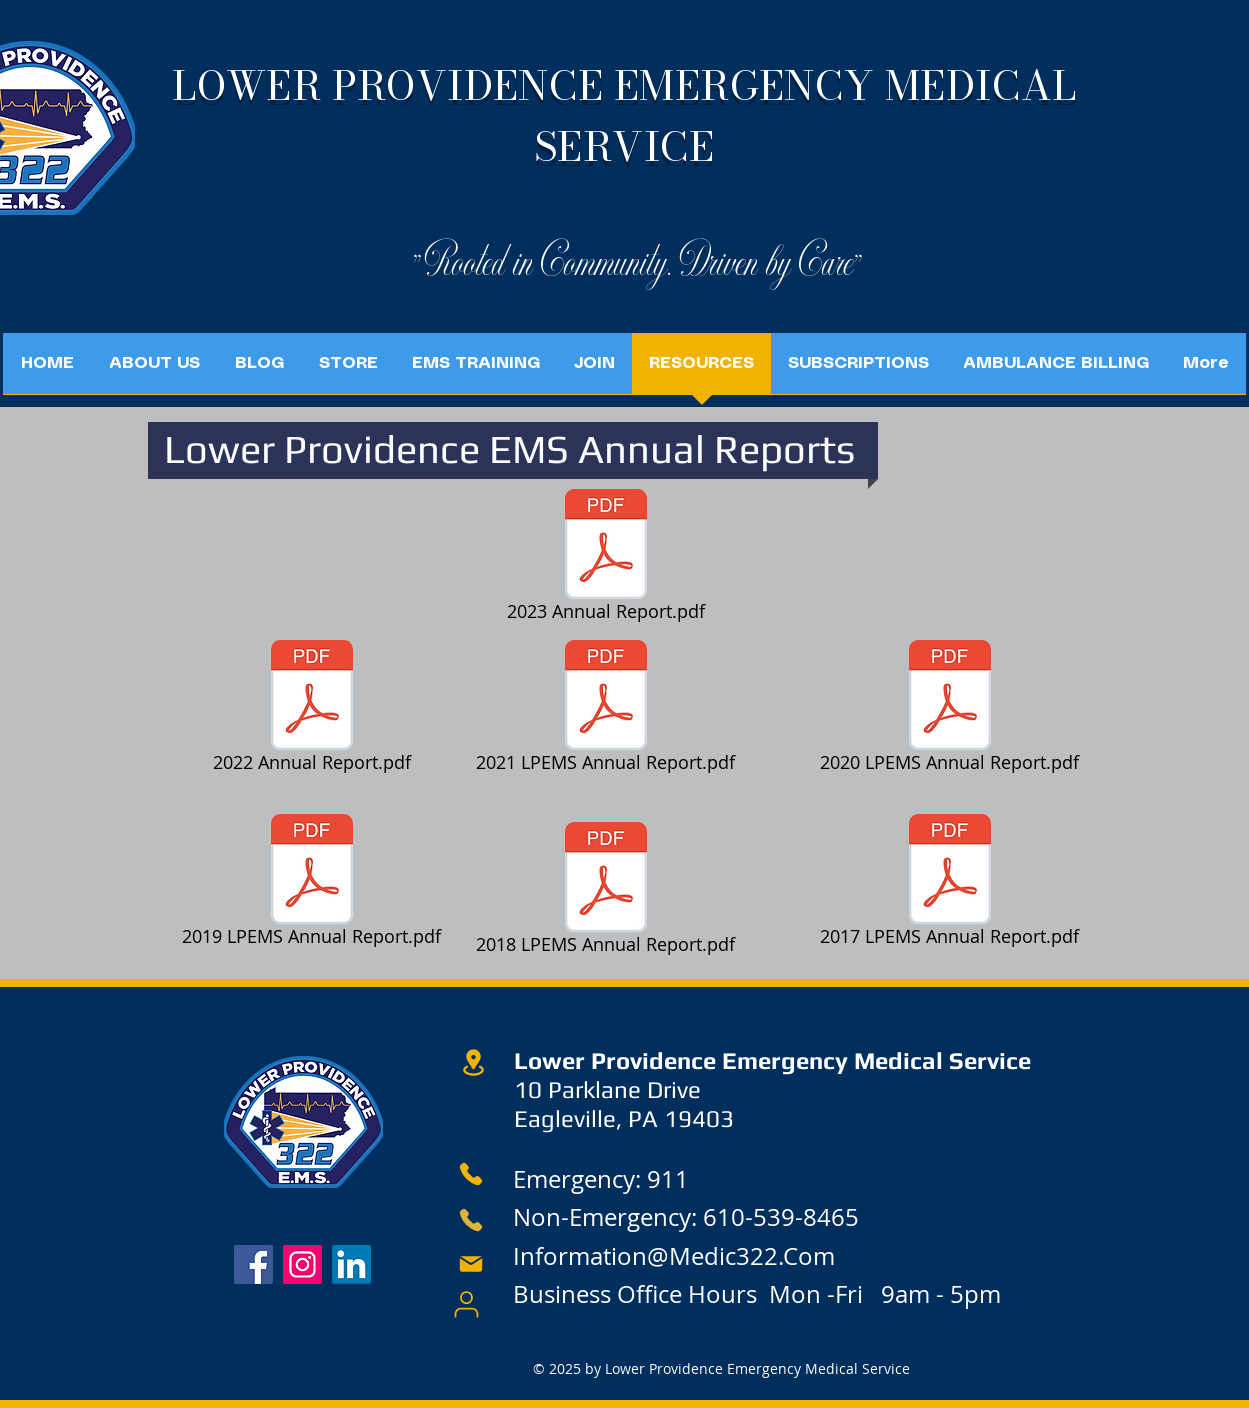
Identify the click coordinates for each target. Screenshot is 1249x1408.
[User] (467, 1304)
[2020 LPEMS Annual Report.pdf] (950, 710)
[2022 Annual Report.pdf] (312, 710)
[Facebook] (253, 1264)
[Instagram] (302, 1264)
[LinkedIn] (351, 1264)
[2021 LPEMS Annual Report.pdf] (606, 710)
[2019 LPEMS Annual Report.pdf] (312, 884)
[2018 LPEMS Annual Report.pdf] (606, 892)
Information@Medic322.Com (674, 1256)
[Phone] (471, 1174)
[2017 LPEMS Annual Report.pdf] (950, 884)
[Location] (474, 1062)
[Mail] (471, 1264)
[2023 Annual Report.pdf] (606, 559)
